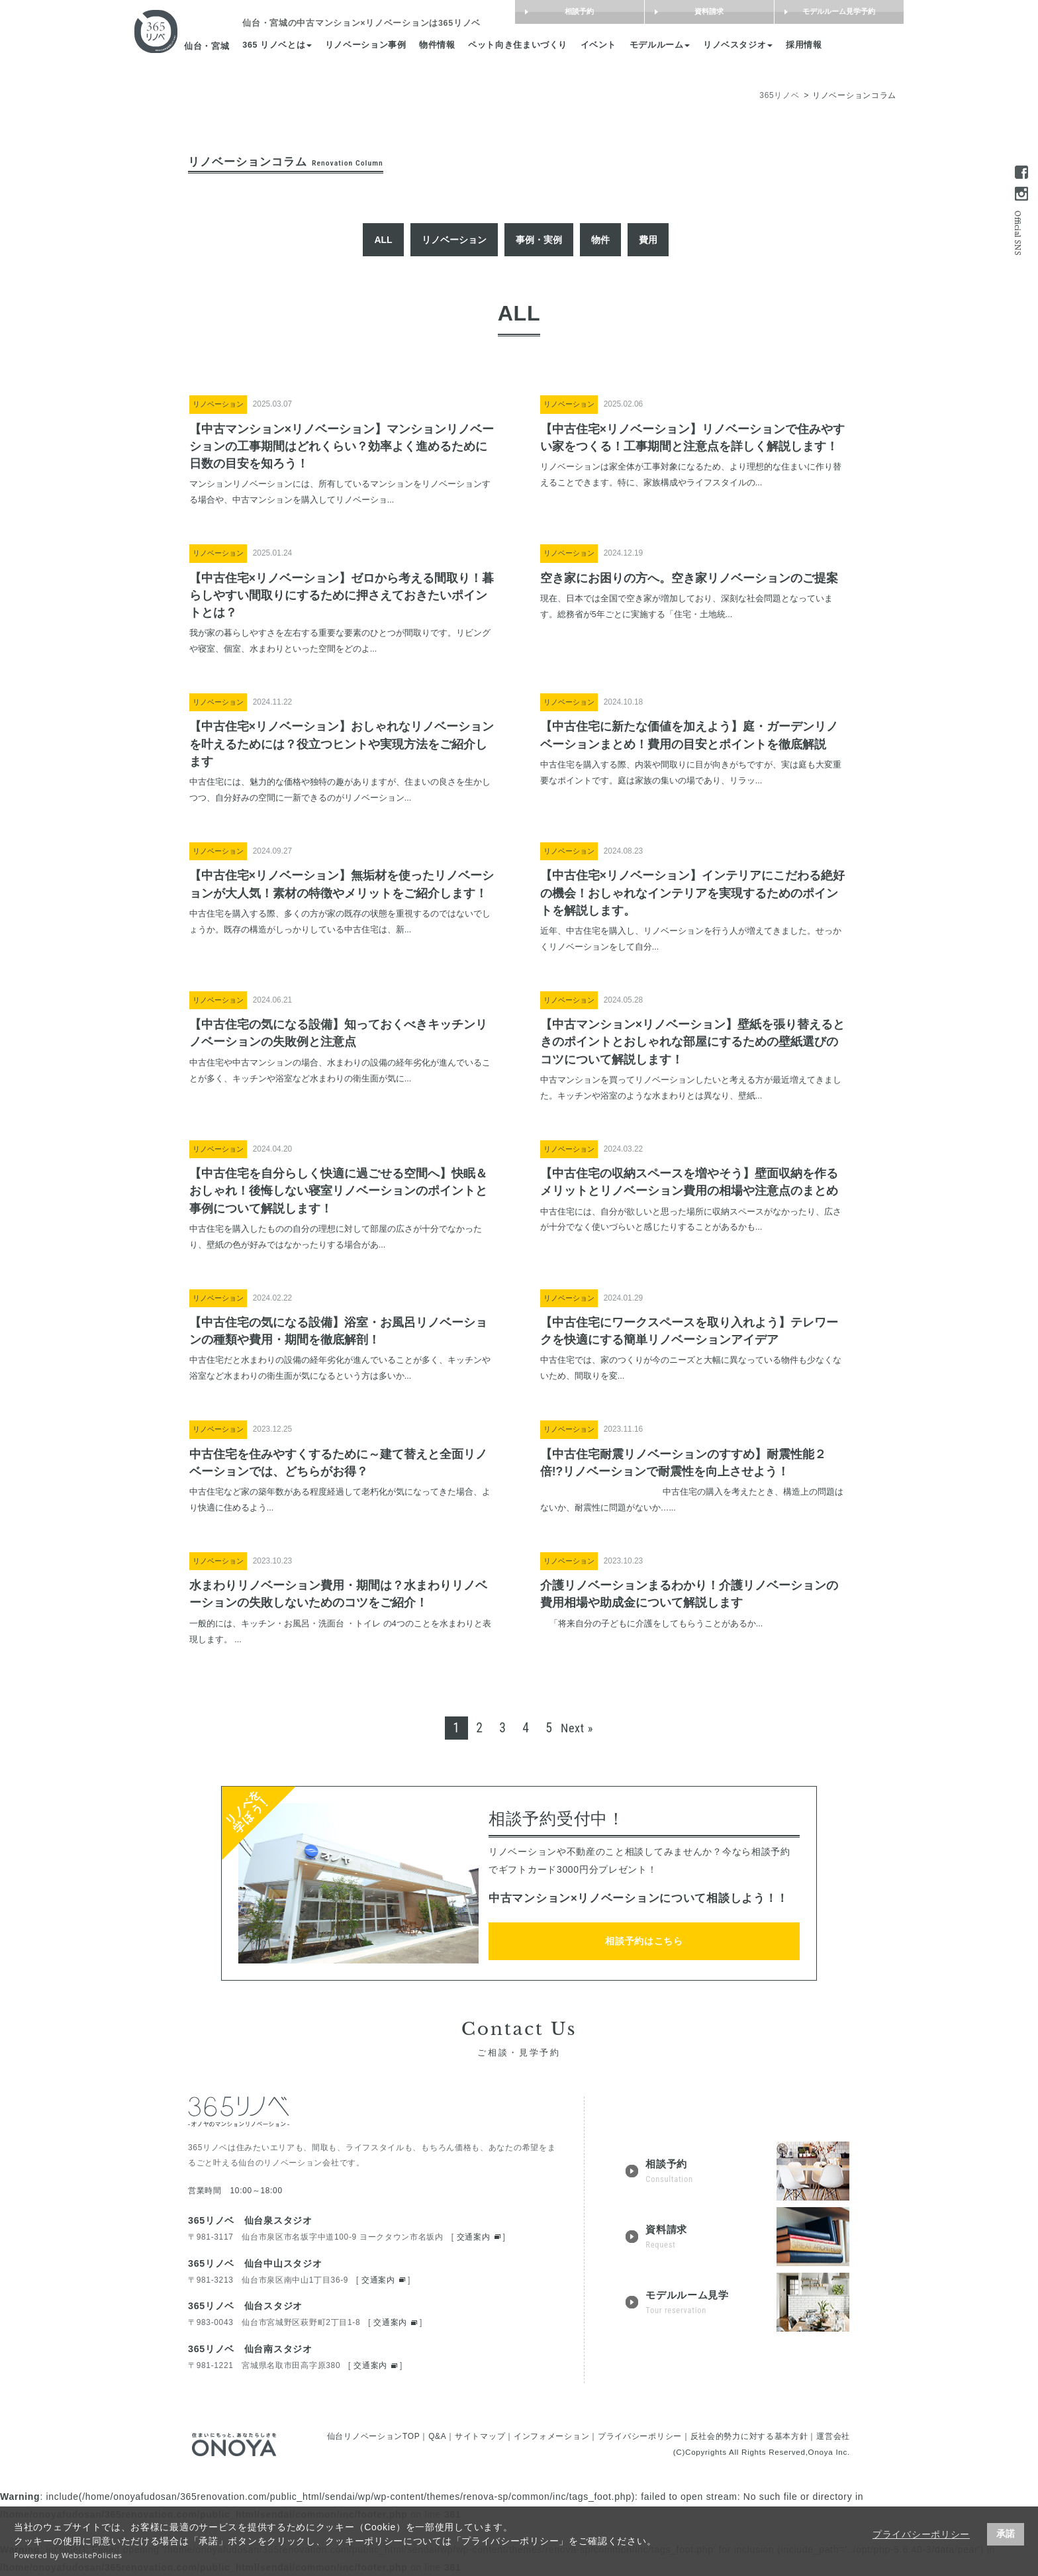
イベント (606, 45)
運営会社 (833, 2436)
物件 (600, 239)
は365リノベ (369, 23)
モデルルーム (667, 45)
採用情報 (811, 45)
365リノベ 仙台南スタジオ (250, 2349)
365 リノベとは (284, 45)
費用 (648, 239)
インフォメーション (551, 2436)
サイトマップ (480, 2436)
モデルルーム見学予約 (832, 12)
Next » (577, 1728)
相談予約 (572, 12)
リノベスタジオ (745, 45)
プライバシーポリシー (921, 2534)
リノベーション (454, 239)
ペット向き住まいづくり (525, 45)
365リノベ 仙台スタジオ (245, 2306)
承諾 (1005, 2533)
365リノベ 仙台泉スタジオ (250, 2220)
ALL (383, 239)
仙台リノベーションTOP (373, 2436)
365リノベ (779, 95)
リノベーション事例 (373, 45)
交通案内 (474, 2237)
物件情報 (444, 45)
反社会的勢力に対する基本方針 (749, 2436)
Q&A (437, 2436)
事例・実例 (539, 239)
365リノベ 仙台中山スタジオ (255, 2263)
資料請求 (702, 12)
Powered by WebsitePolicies (68, 2555)
